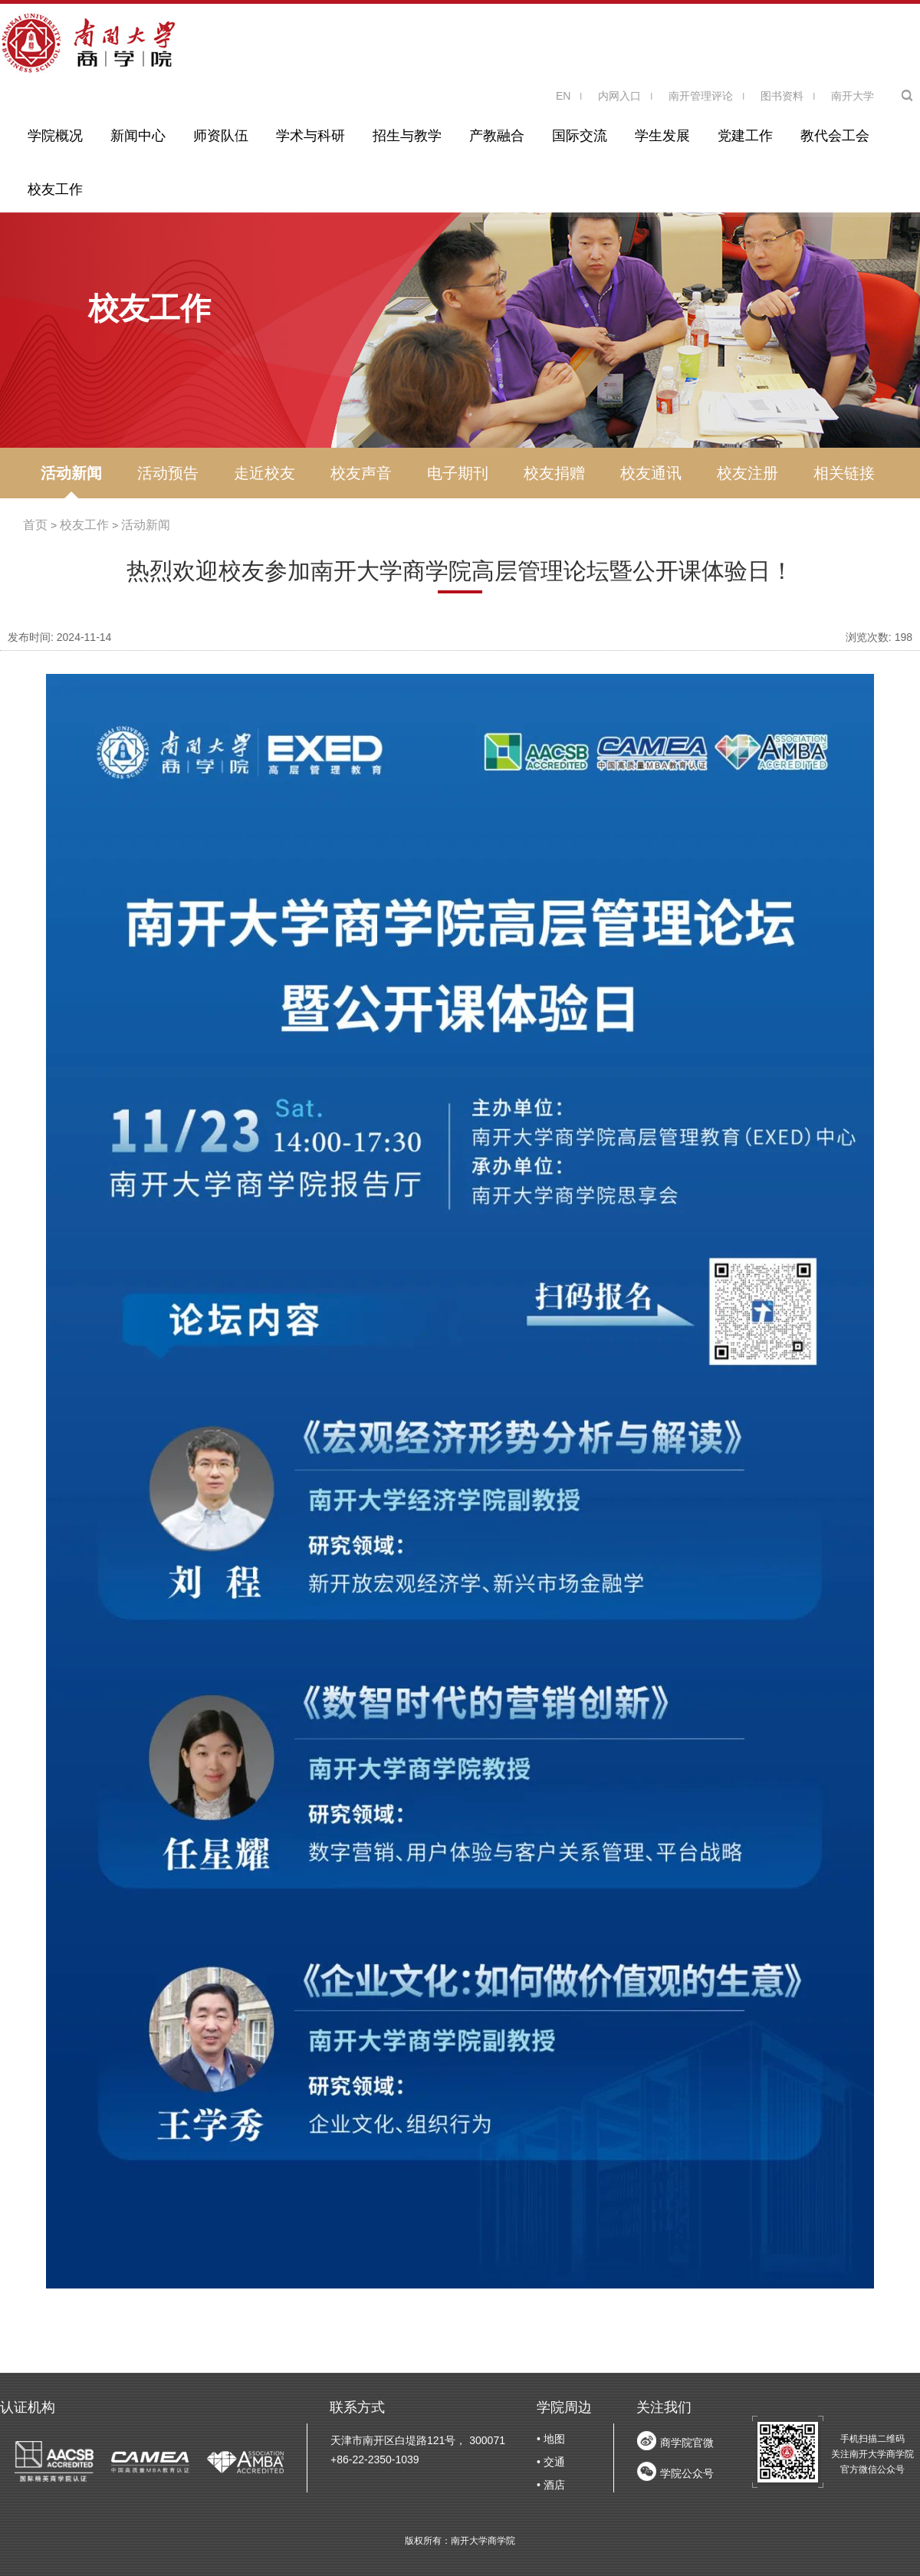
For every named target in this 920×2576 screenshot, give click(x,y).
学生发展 (662, 135)
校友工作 (55, 189)
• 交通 (551, 2462)
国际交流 (579, 135)
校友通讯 (651, 473)
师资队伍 (220, 135)
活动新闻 (71, 473)
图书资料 (782, 96)
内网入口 (619, 96)
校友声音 (361, 473)
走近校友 (264, 473)
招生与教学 (407, 135)
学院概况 (55, 135)
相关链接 (844, 473)
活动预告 (168, 473)
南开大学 (852, 96)
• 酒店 (551, 2485)
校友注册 (747, 473)
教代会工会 (834, 135)
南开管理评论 (701, 96)
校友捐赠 (554, 473)
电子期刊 (457, 473)
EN (563, 96)
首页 (35, 524)
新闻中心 (138, 135)
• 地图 (551, 2439)
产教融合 (496, 135)
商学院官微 (687, 2442)
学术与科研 (310, 135)
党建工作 (745, 135)
